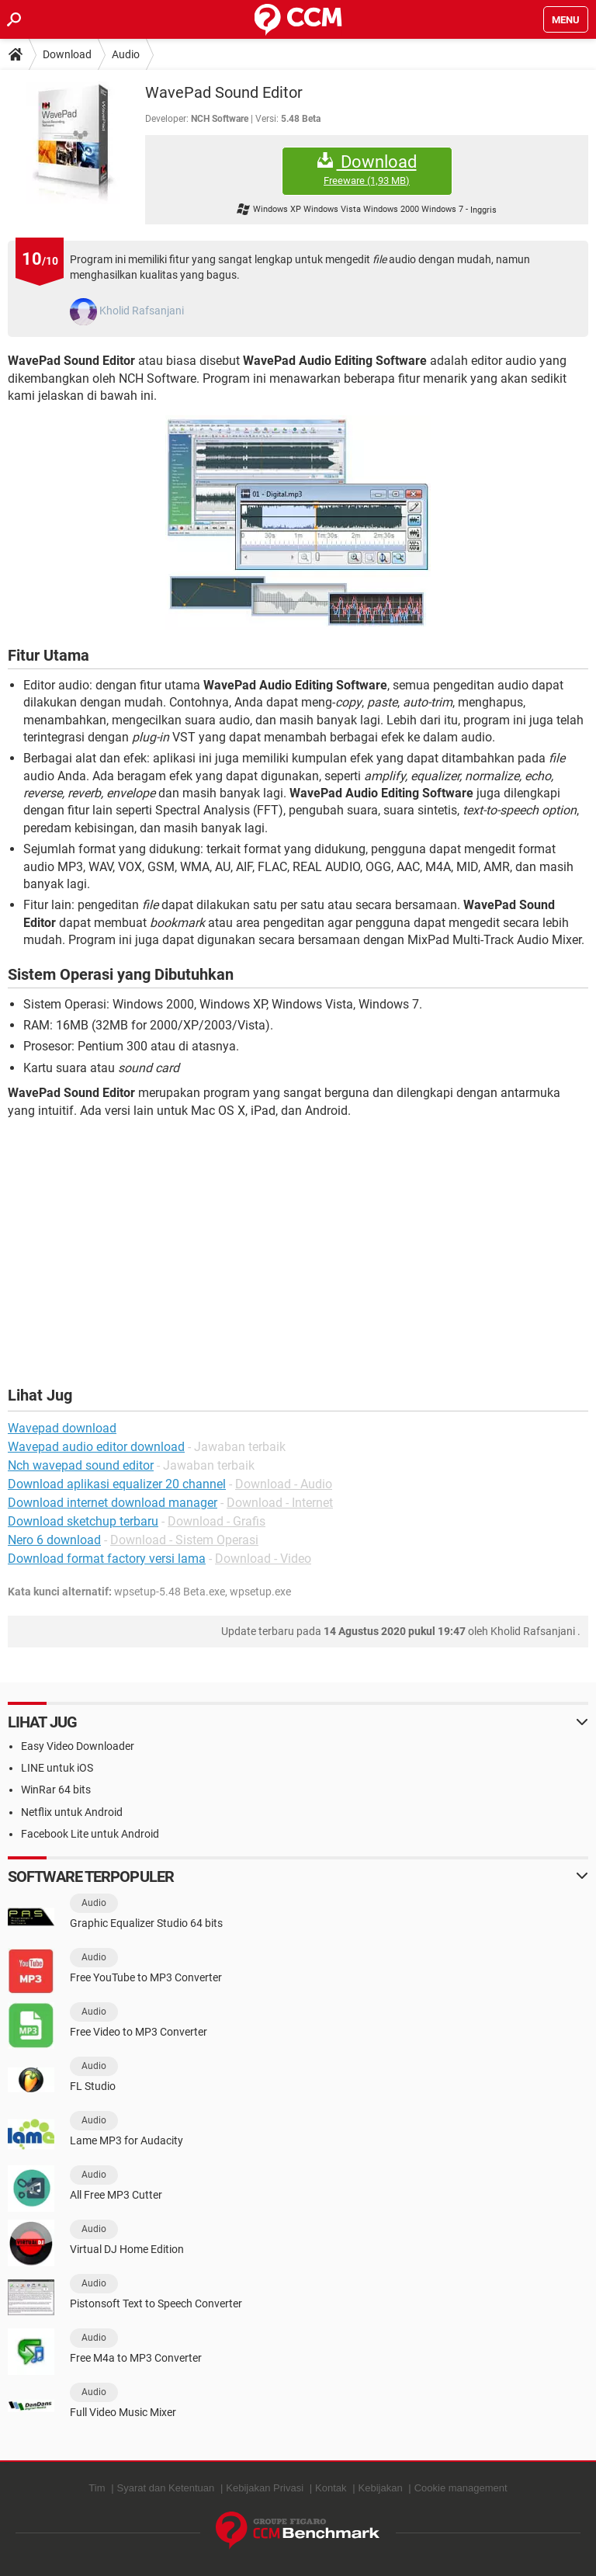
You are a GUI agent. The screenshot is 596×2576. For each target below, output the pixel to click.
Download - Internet (280, 1502)
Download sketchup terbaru (83, 1521)
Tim (96, 2488)
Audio (126, 54)
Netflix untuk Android (72, 1812)
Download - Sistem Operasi (184, 1540)
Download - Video (263, 1558)
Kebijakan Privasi (264, 2488)
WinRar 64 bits (56, 1789)
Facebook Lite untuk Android (90, 1834)
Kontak (330, 2488)
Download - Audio (283, 1484)
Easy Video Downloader (77, 1746)
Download (67, 54)
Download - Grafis (216, 1521)
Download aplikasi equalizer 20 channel (117, 1484)
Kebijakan (381, 2488)
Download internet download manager (112, 1502)
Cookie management (461, 2488)
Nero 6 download (54, 1540)
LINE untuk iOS (57, 1768)
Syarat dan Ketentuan (166, 2488)
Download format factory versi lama (107, 1558)
